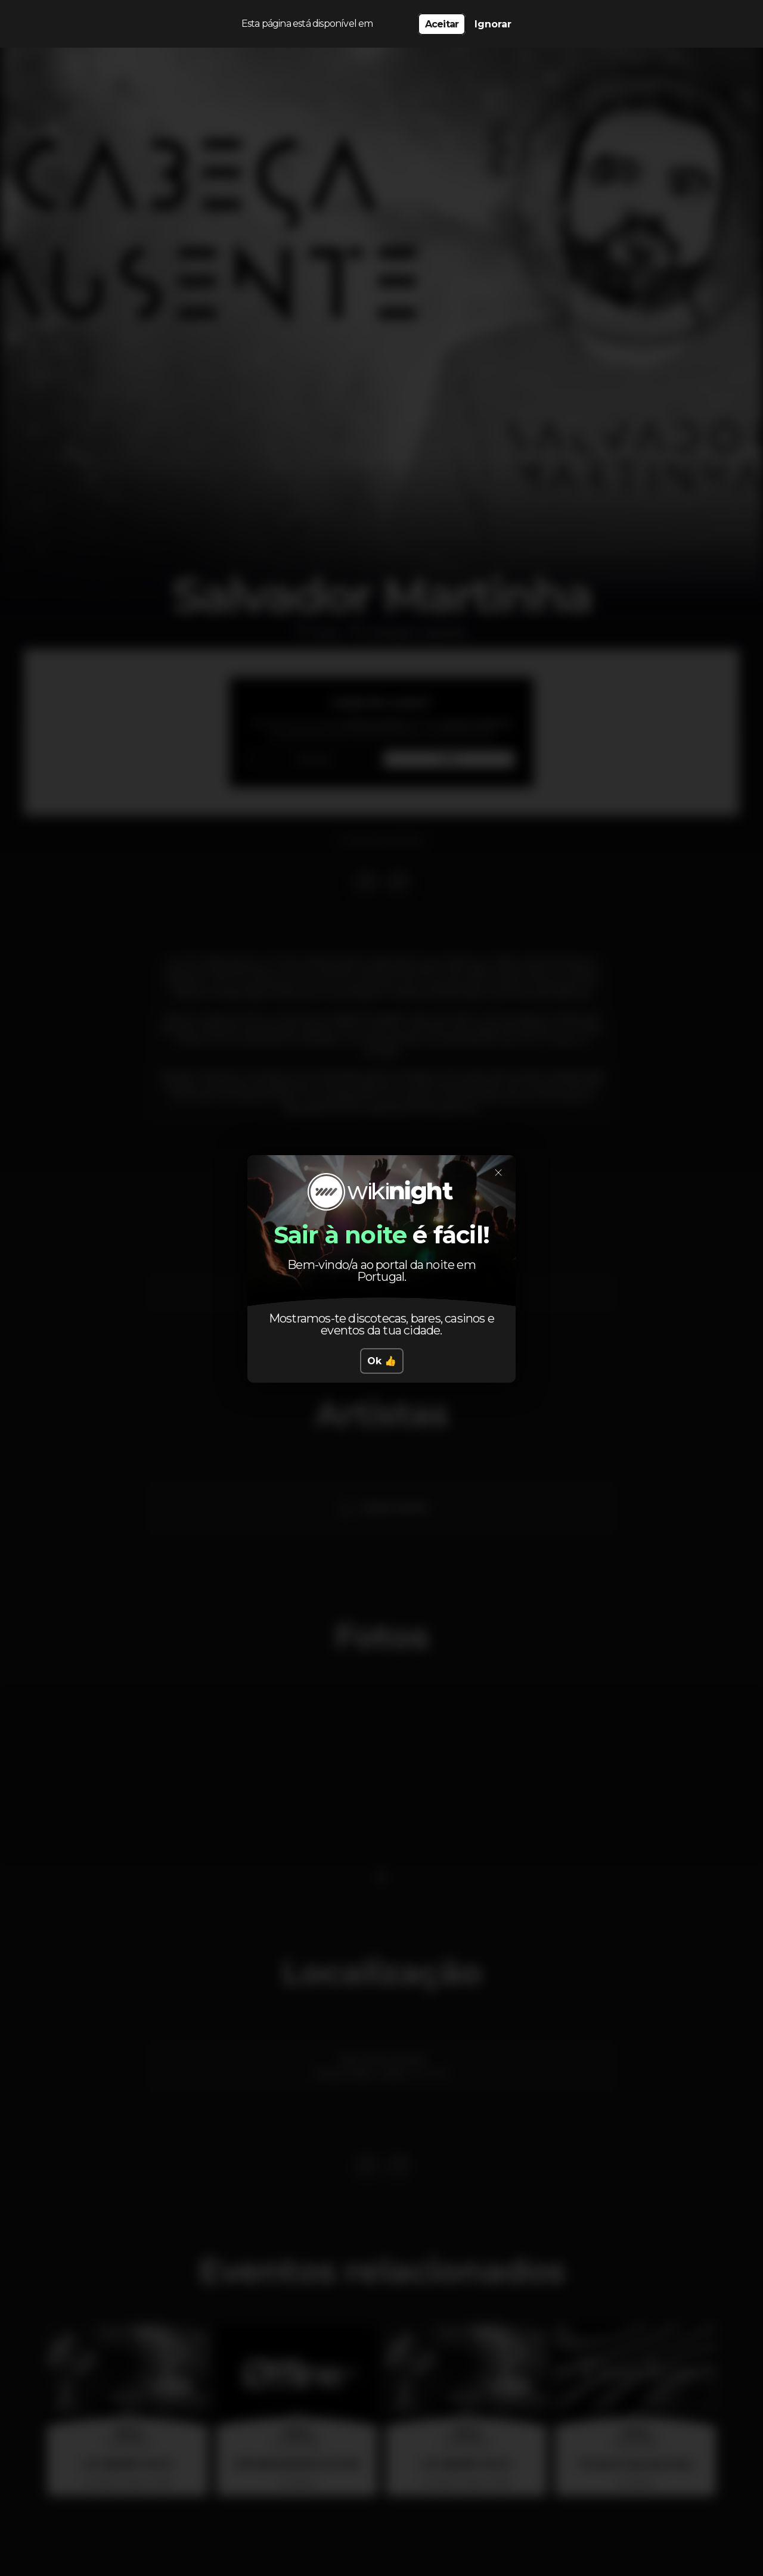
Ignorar (492, 24)
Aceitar (441, 24)
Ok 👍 (381, 1361)
